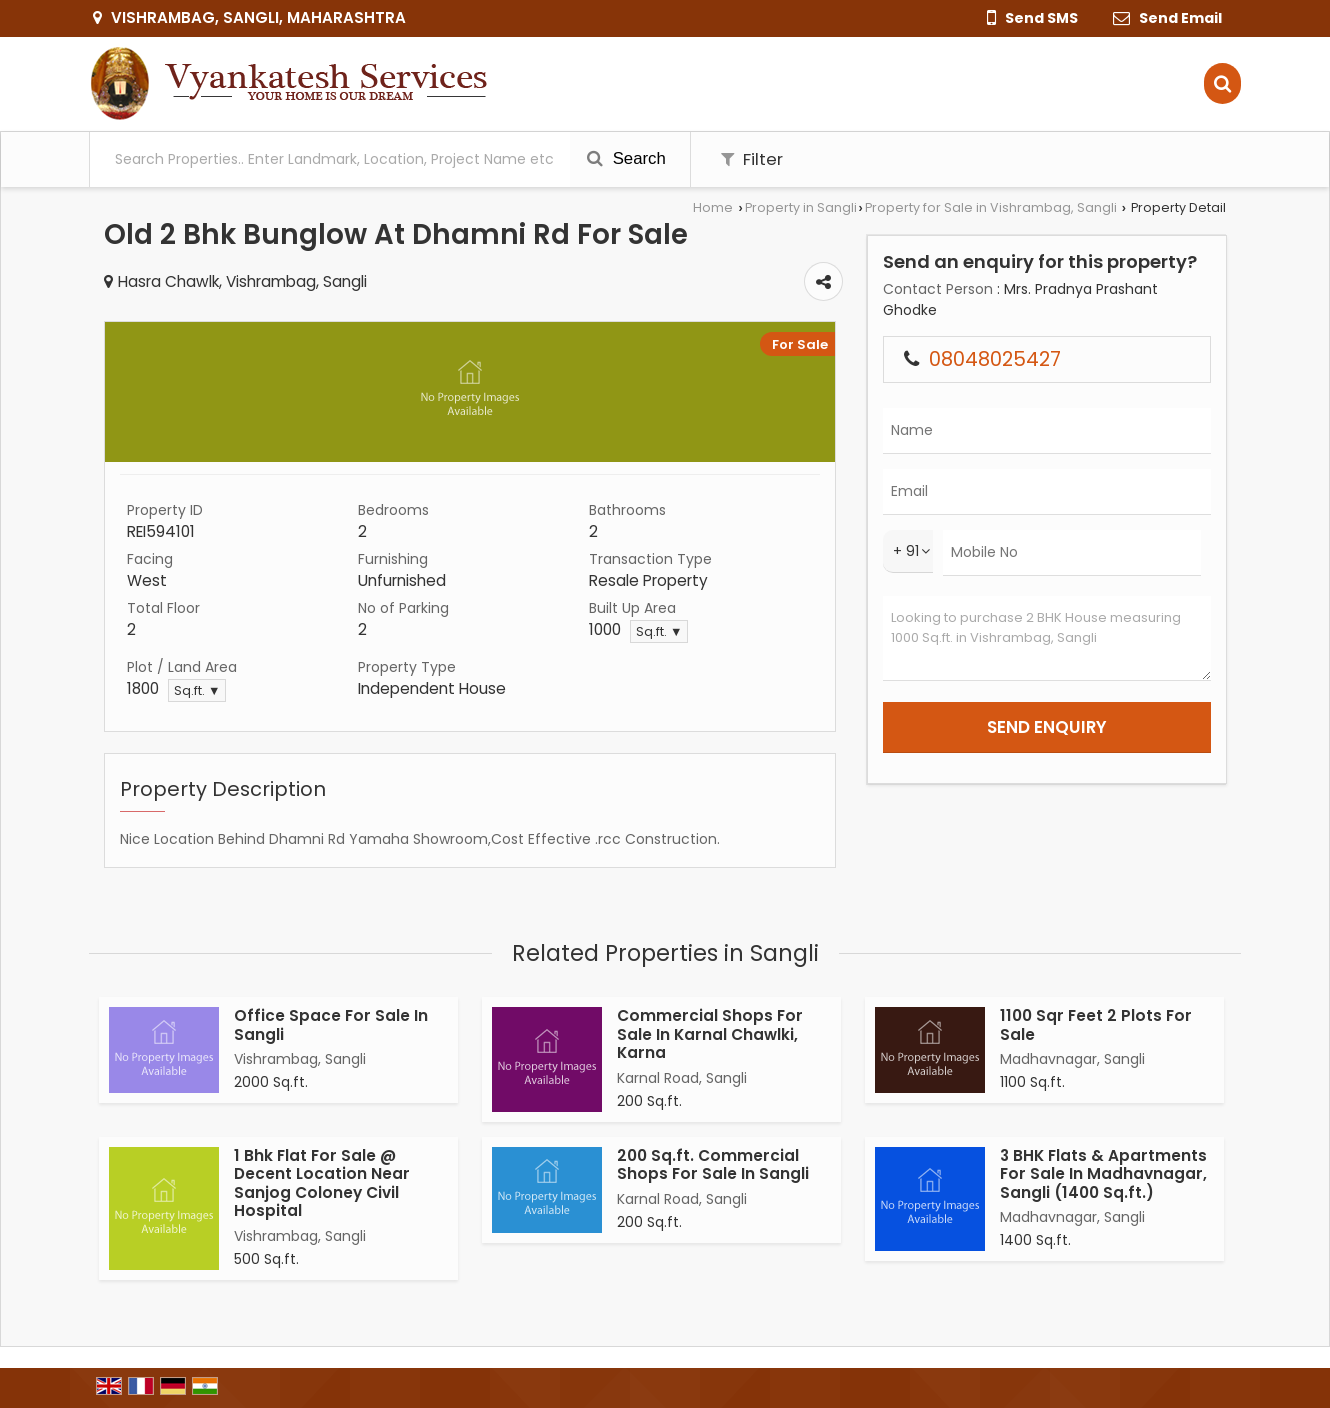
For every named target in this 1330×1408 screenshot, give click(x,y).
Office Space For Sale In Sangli (331, 1024)
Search (626, 158)
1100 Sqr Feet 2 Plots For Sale (1096, 1024)
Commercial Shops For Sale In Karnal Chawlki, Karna (710, 1034)
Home (713, 207)
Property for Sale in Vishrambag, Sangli (991, 207)
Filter (752, 159)
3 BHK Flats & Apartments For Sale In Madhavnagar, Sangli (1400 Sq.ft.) (1103, 1174)
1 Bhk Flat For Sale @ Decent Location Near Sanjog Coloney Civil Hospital (322, 1183)
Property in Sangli (801, 207)
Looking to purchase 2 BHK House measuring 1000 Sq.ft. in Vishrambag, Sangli (1047, 638)
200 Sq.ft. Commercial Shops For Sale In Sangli (713, 1164)
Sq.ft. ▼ (659, 631)
